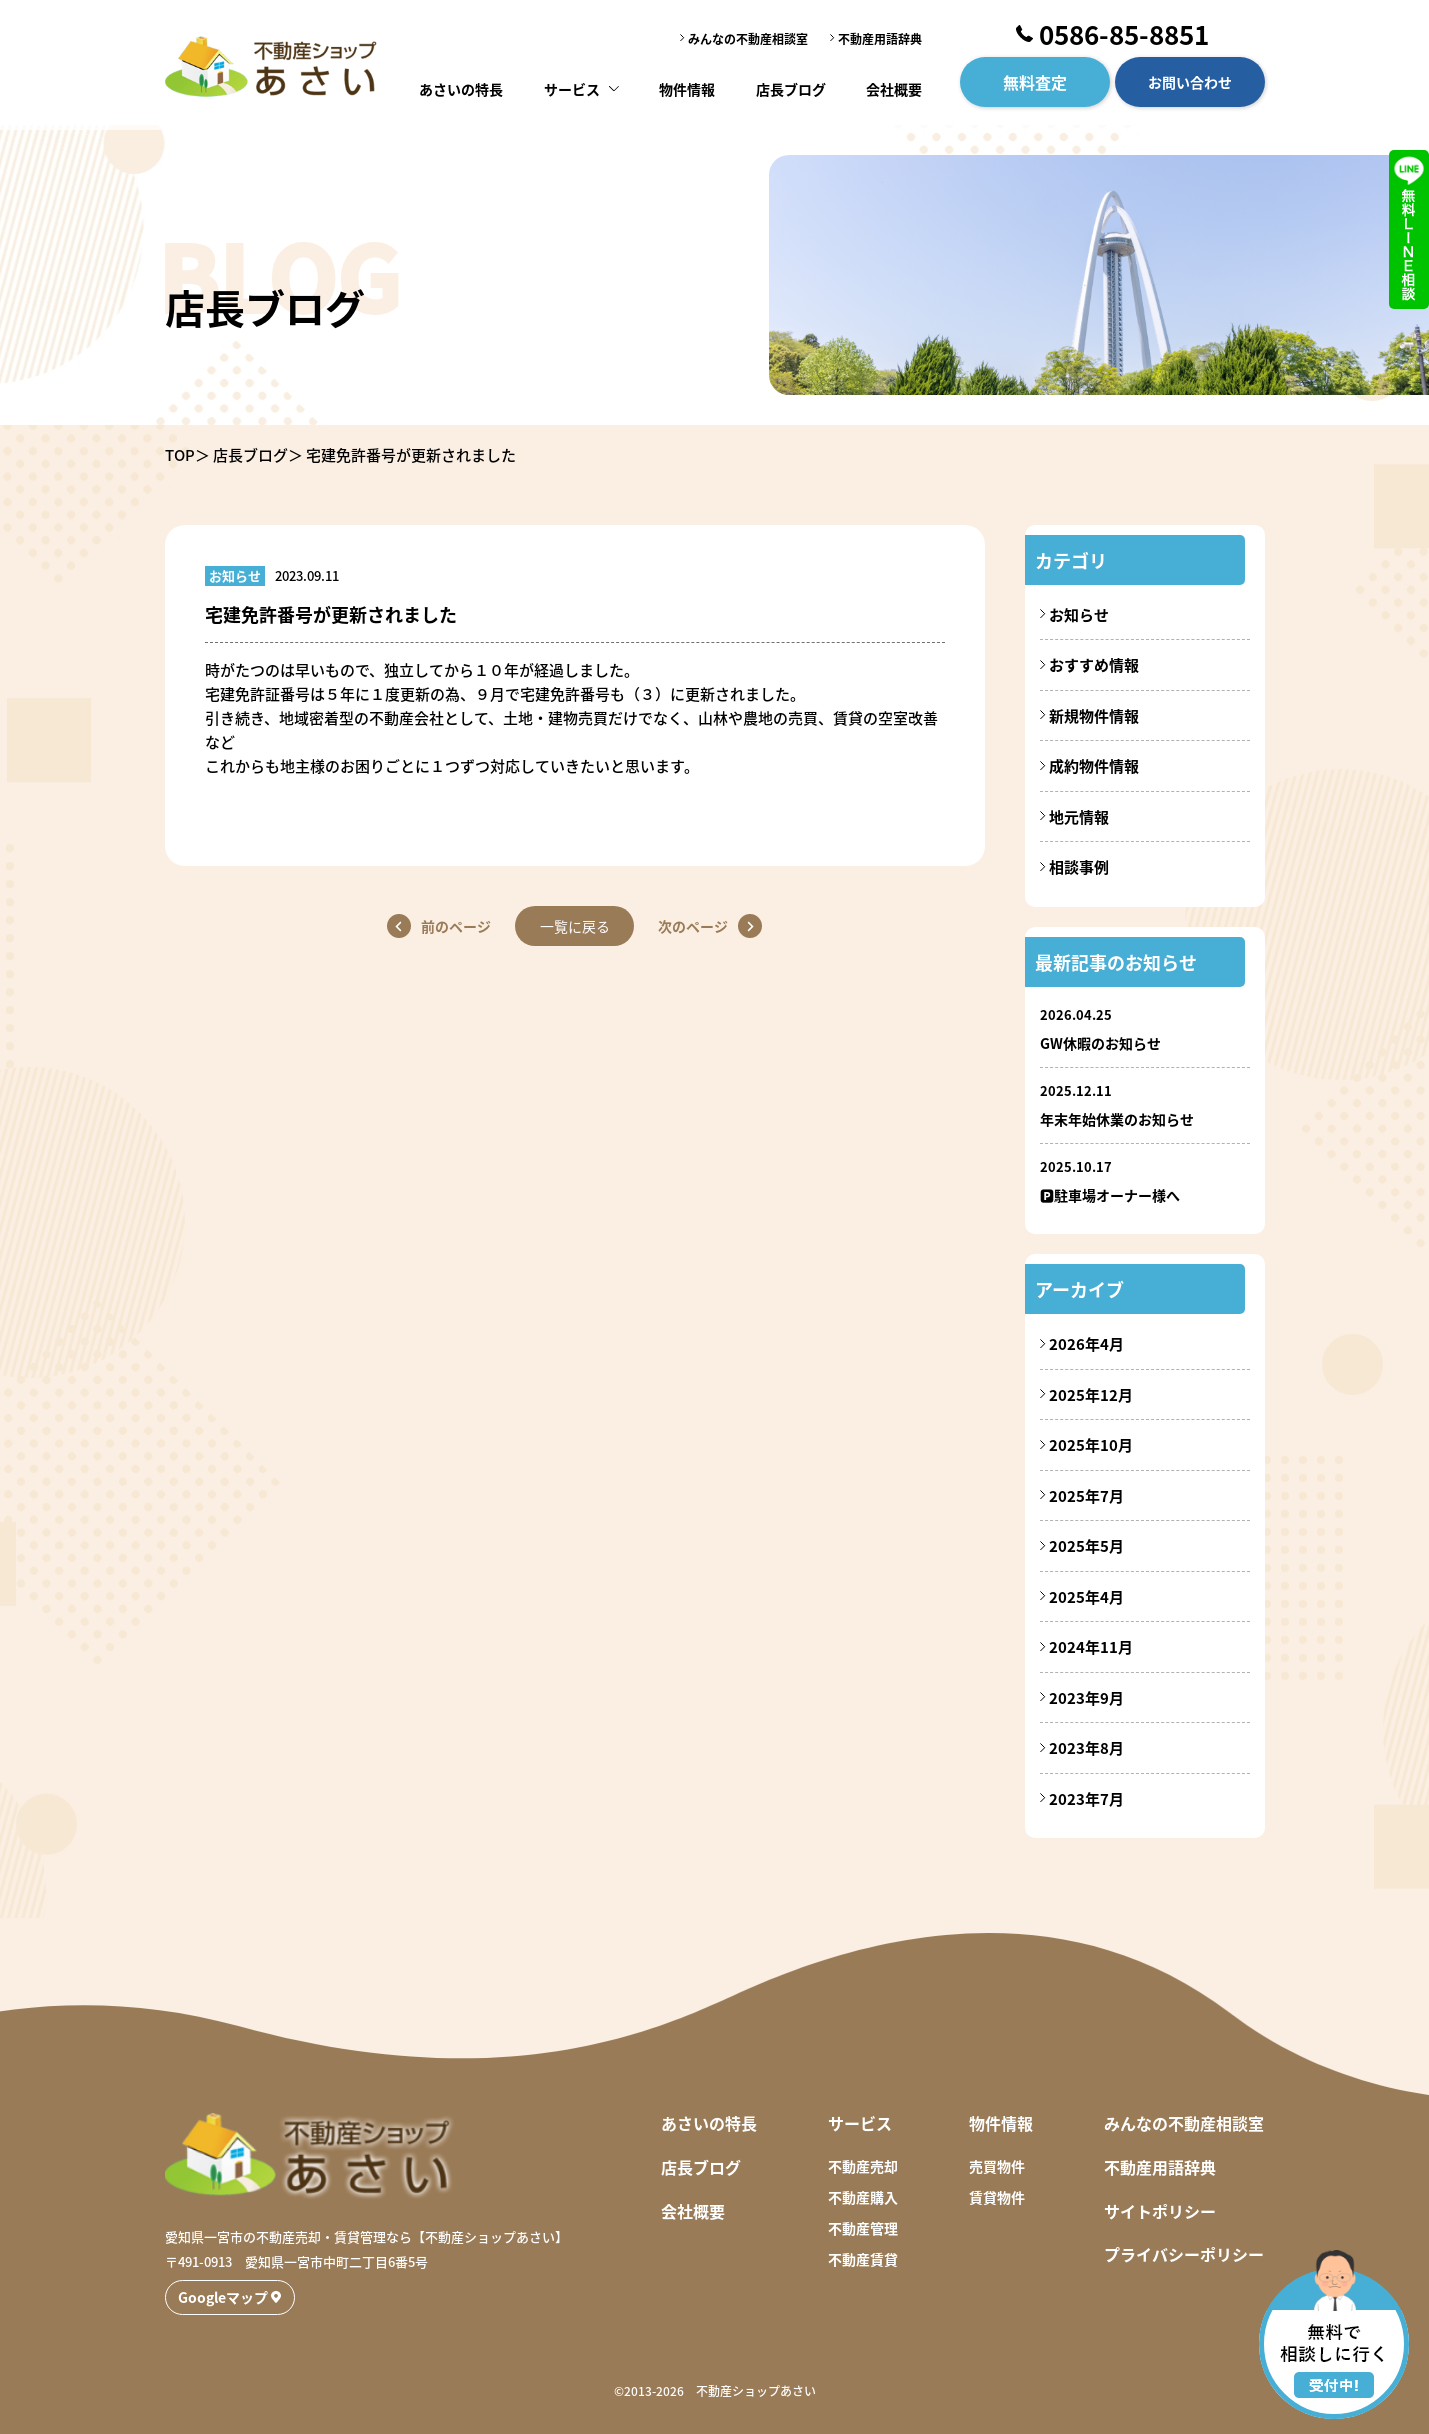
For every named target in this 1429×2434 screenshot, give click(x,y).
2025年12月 (1091, 1394)
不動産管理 (863, 2228)
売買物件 (997, 2166)
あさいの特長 (464, 84)
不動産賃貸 (863, 2259)
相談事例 (1079, 866)
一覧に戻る (575, 926)
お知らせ (1079, 614)
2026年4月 (1086, 1343)
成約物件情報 (1094, 765)
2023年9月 (1086, 1697)
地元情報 (1079, 816)
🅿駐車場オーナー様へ (1110, 1195)
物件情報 (688, 84)
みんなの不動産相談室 (748, 36)
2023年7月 (1086, 1798)
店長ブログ (789, 84)
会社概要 (892, 84)
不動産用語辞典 (880, 36)
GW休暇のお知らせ (1100, 1043)
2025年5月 (1086, 1545)
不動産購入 (863, 2197)
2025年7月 (1086, 1495)
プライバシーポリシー (1184, 2254)
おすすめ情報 (1094, 664)
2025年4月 (1086, 1596)
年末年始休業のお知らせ (1117, 1119)
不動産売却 (863, 2166)
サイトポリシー (1160, 2211)
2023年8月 (1086, 1747)
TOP (180, 454)
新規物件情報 (1094, 715)
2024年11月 (1091, 1646)
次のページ (694, 926)
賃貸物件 (997, 2197)
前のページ (456, 926)
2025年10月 (1091, 1444)
